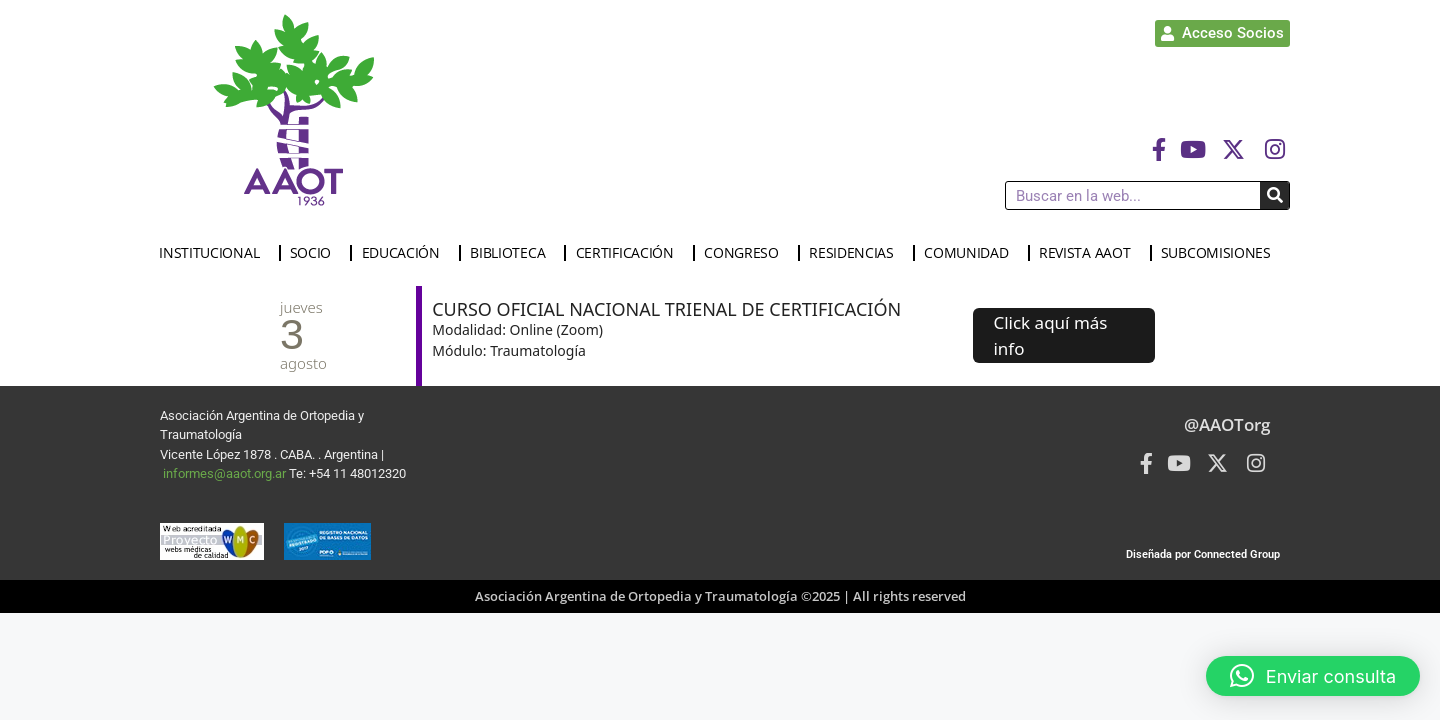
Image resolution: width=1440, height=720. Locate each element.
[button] (1313, 676)
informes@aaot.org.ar (226, 473)
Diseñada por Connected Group (1203, 554)
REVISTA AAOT (1089, 253)
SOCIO (316, 253)
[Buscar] (1274, 195)
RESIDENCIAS (856, 253)
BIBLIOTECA (512, 253)
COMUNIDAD (971, 253)
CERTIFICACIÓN (630, 253)
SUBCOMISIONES (1221, 253)
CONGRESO (746, 253)
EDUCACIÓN (406, 253)
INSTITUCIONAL (214, 253)
